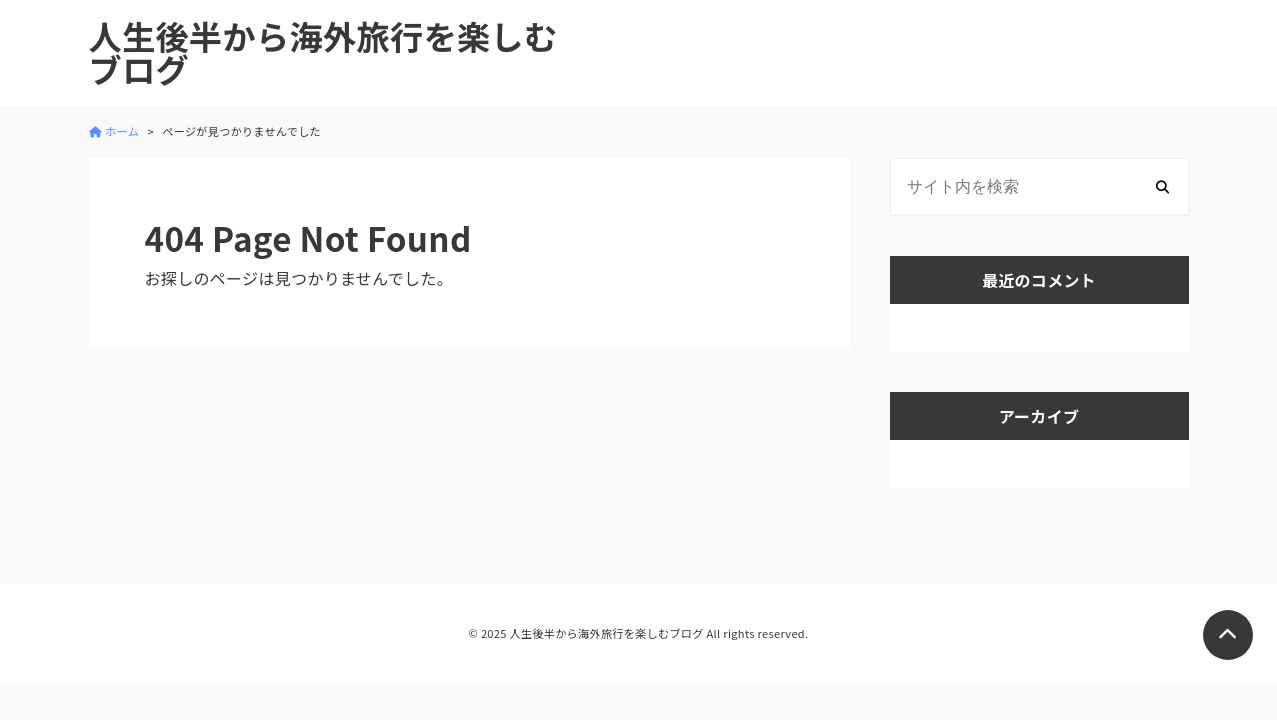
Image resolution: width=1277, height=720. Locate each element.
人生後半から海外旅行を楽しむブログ (323, 53)
